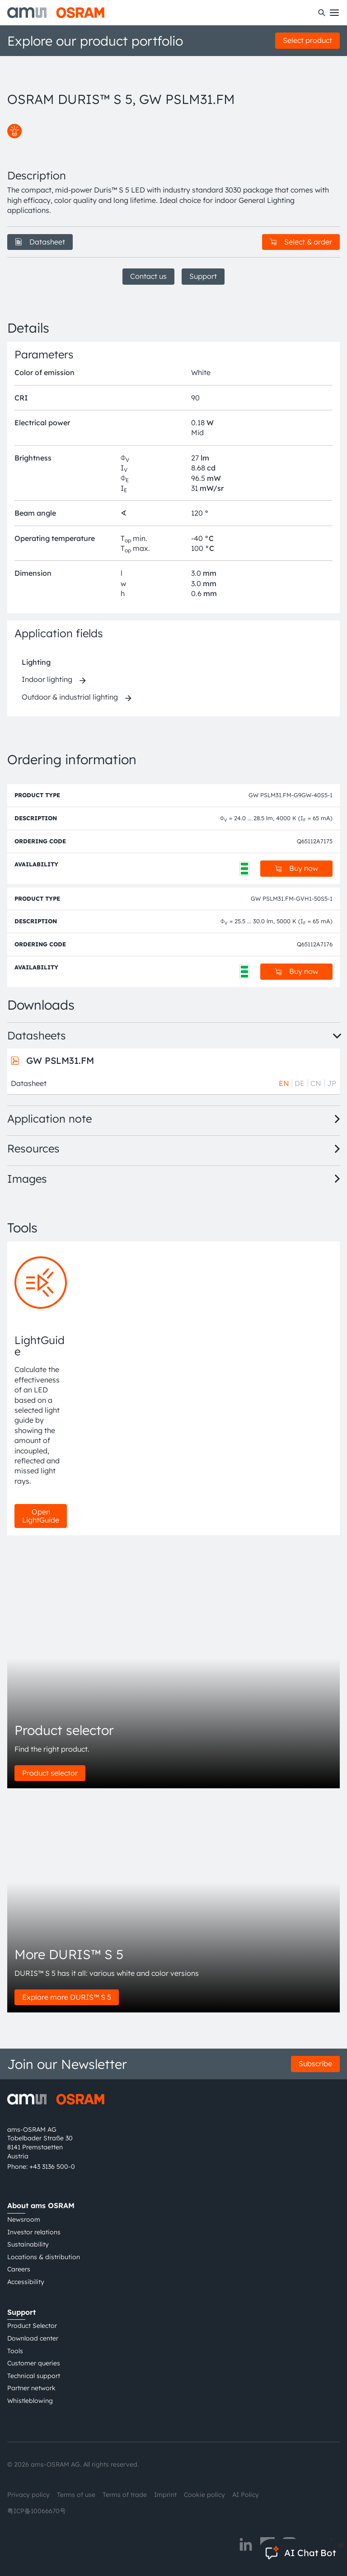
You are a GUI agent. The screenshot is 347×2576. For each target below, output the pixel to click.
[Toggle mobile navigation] (334, 13)
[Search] (321, 13)
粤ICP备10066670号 (36, 2511)
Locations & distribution (43, 2257)
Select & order (301, 241)
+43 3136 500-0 (52, 2166)
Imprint (165, 2495)
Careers (18, 2269)
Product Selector (32, 2326)
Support (203, 276)
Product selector (50, 1772)
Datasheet (40, 241)
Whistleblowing (30, 2401)
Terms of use (76, 2495)
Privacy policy (28, 2495)
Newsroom (23, 2219)
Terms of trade (125, 2495)
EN (284, 1083)
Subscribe (315, 2063)
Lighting (36, 662)
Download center (32, 2338)
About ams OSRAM (41, 2205)
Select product (307, 40)
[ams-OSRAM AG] (55, 12)
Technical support (33, 2376)
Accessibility (25, 2282)
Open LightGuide (40, 1515)
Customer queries (33, 2363)
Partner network (31, 2388)
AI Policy (245, 2495)
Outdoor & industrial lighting (70, 696)
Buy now (296, 868)
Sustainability (28, 2244)
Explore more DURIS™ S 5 (66, 1997)
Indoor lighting (47, 679)
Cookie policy (204, 2495)
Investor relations (34, 2232)
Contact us (148, 276)
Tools (15, 2351)
